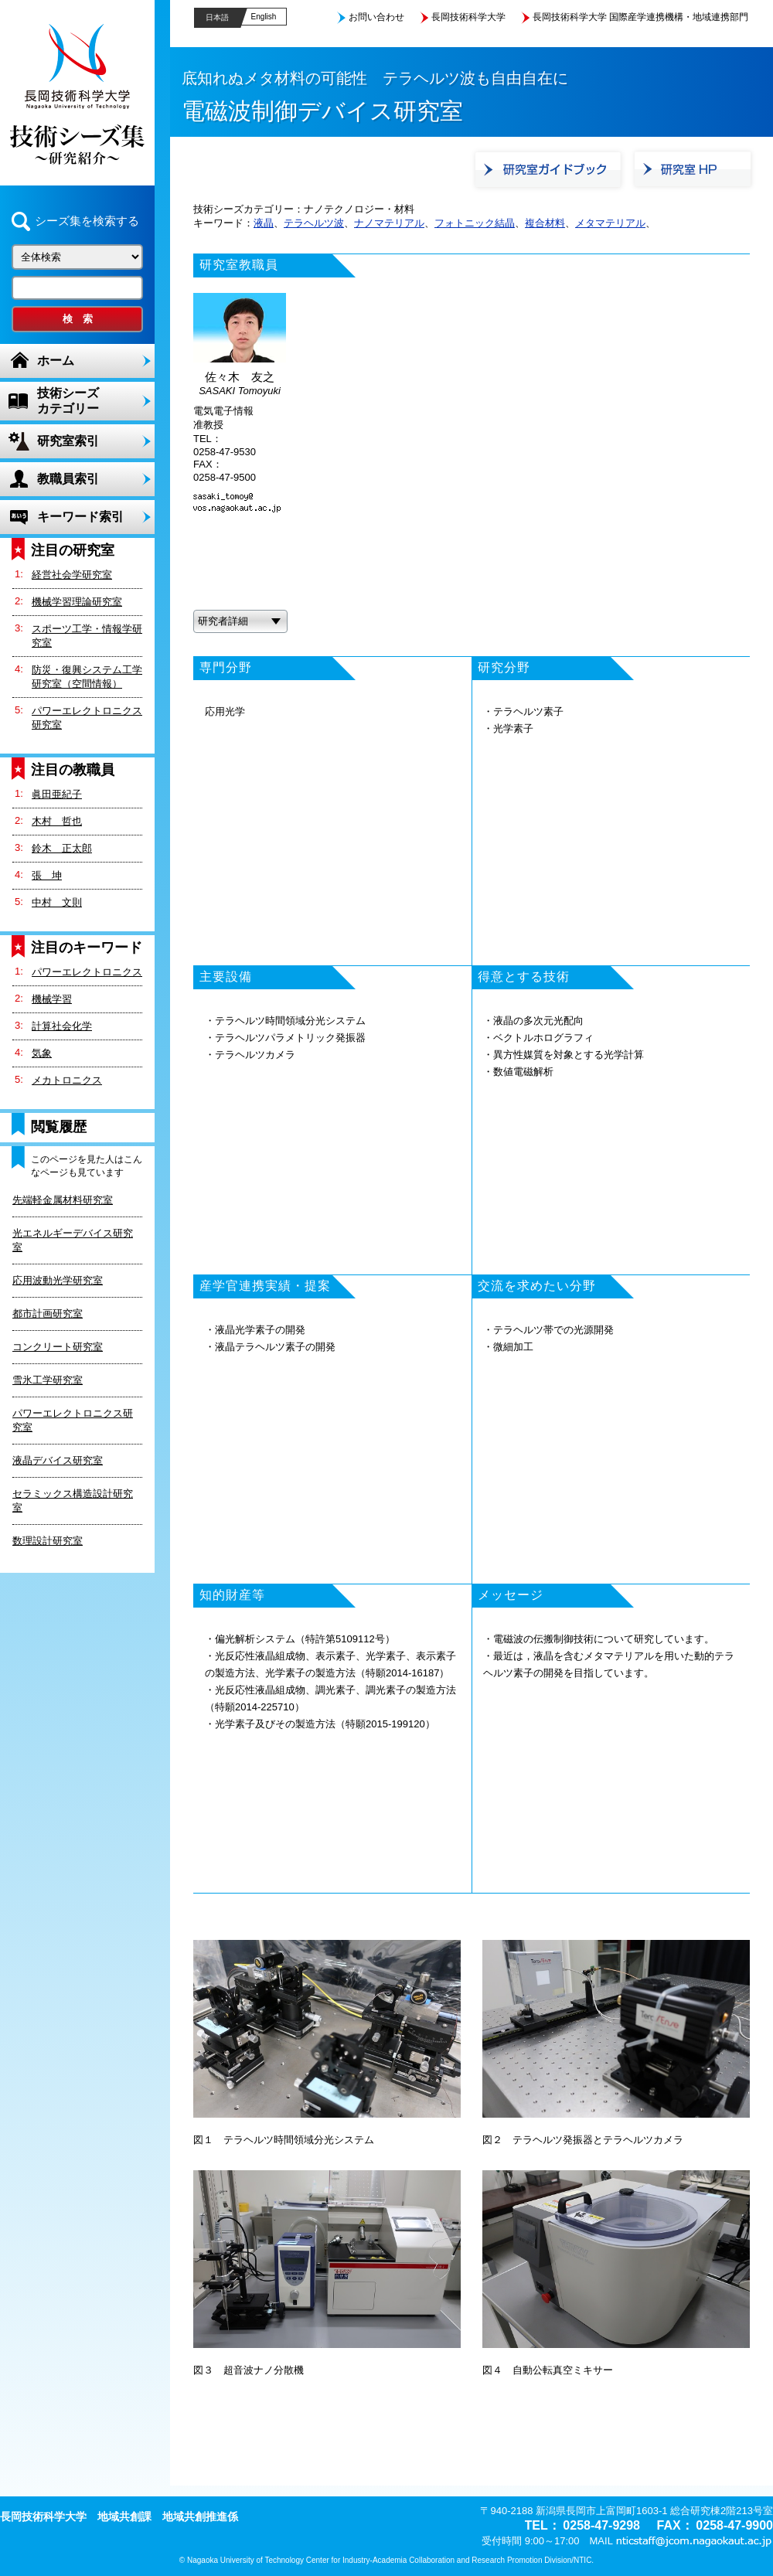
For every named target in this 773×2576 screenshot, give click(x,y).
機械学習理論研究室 (77, 601)
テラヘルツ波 (314, 223)
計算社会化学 (62, 1026)
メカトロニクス (67, 1080)
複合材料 (545, 223)
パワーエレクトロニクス (87, 972)
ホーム (55, 360)
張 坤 (47, 875)
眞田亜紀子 (57, 794)
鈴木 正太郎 (62, 848)
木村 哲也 (57, 821)
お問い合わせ (376, 17)
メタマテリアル (610, 223)
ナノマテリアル (389, 223)
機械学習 (52, 999)
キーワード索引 (80, 516)
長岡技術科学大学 (468, 17)
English (264, 16)
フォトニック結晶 (474, 223)
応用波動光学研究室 (57, 1280)
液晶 (264, 223)
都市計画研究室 (47, 1313)
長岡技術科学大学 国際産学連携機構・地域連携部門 (640, 17)
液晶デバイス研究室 (57, 1460)
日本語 (217, 17)
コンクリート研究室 (57, 1347)
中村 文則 (57, 902)
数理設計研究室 (47, 1541)
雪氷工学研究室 (47, 1380)
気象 (42, 1053)
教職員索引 (68, 478)
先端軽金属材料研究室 (62, 1200)
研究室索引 (68, 440)
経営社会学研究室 (72, 574)
